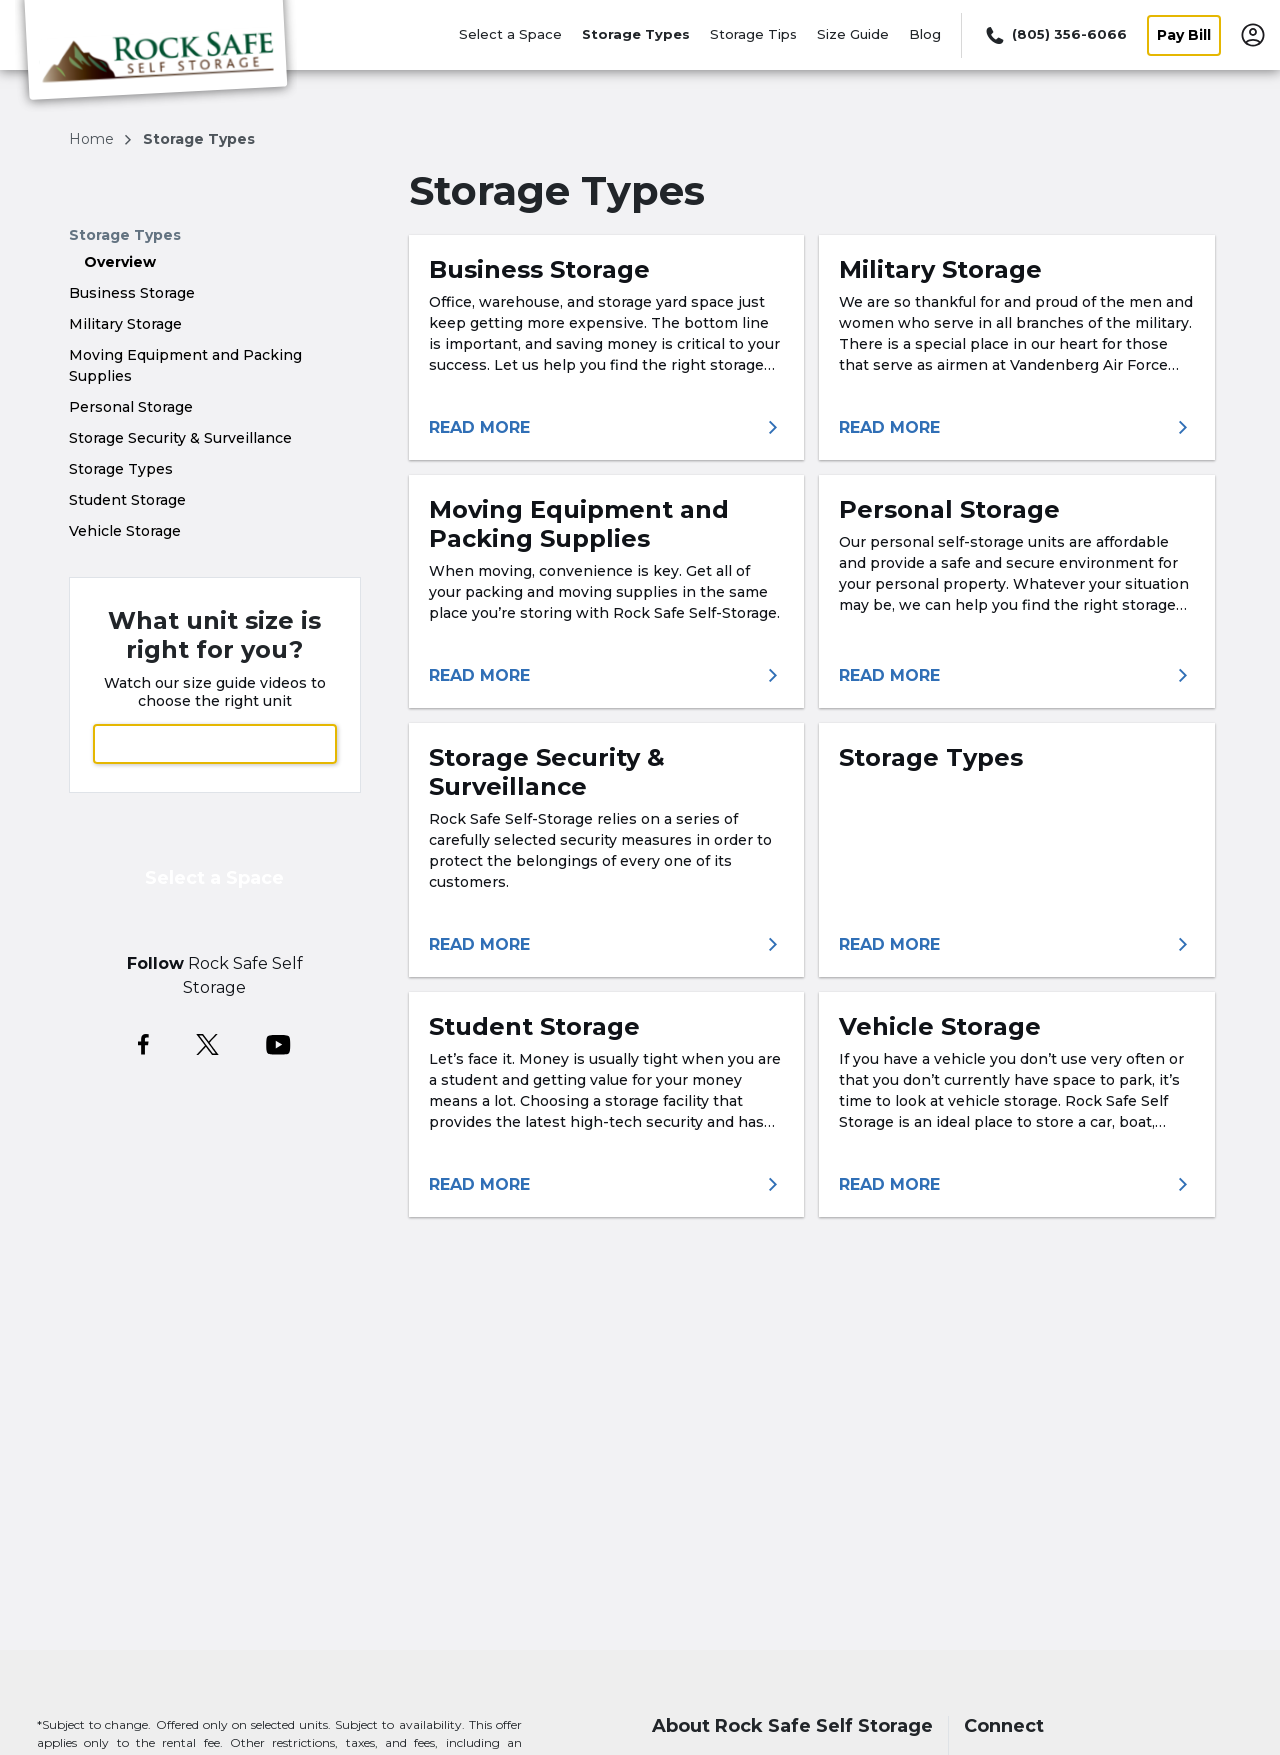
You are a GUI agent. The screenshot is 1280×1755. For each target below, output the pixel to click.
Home (93, 139)
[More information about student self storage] (607, 1185)
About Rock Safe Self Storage (792, 1726)
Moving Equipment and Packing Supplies (185, 365)
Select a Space (510, 34)
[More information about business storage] (607, 428)
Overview (120, 262)
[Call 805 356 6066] (1054, 35)
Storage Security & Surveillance (180, 438)
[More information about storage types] (1017, 945)
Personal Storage (131, 407)
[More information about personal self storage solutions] (1017, 676)
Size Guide (853, 34)
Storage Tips (753, 34)
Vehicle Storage (125, 531)
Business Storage (132, 293)
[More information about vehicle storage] (1017, 1185)
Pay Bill (1184, 35)
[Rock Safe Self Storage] (156, 63)
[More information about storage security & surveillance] (607, 945)
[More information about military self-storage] (1017, 428)
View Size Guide (215, 743)
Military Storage (125, 324)
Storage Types (636, 34)
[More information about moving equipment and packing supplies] (607, 676)
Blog (925, 34)
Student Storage (127, 500)
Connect (1004, 1726)
